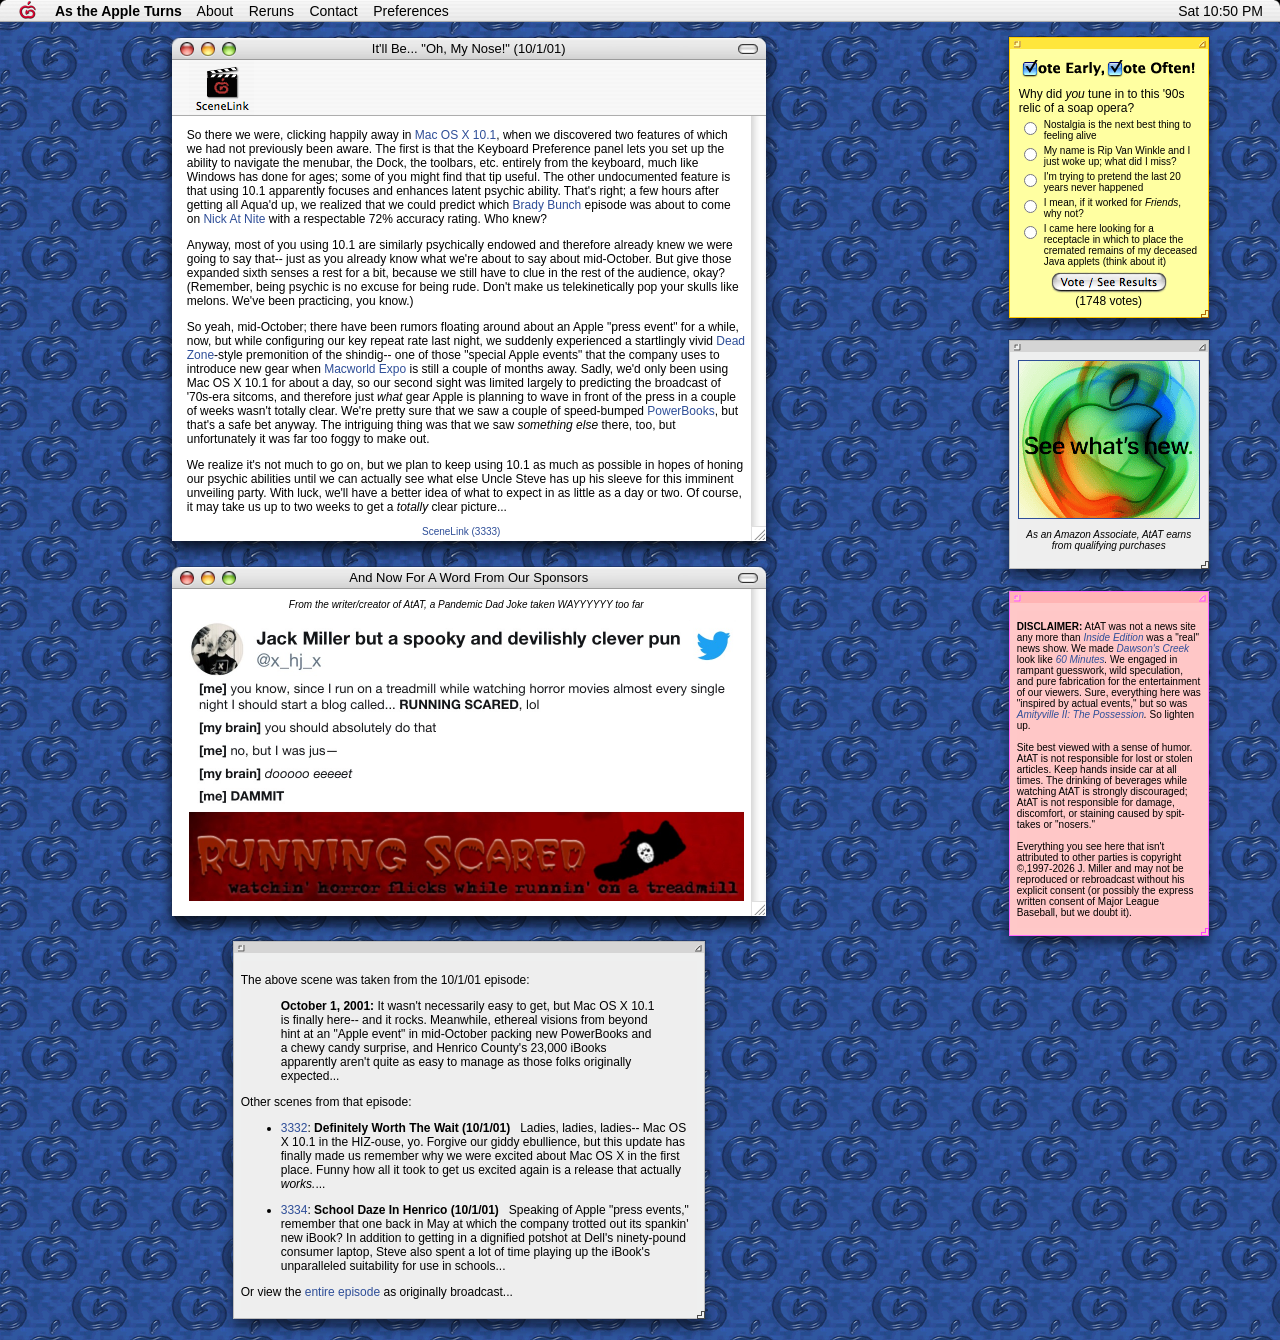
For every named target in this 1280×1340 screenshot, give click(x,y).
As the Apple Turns (118, 11)
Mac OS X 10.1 (455, 135)
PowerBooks (680, 411)
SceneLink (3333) (461, 531)
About (215, 11)
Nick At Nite (234, 219)
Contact (333, 11)
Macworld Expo (365, 369)
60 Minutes (1080, 659)
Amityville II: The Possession (1080, 714)
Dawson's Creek (1153, 648)
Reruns (271, 11)
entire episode (342, 1292)
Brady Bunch (547, 205)
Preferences (410, 11)
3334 (294, 1210)
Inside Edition (1113, 637)
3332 (294, 1128)
